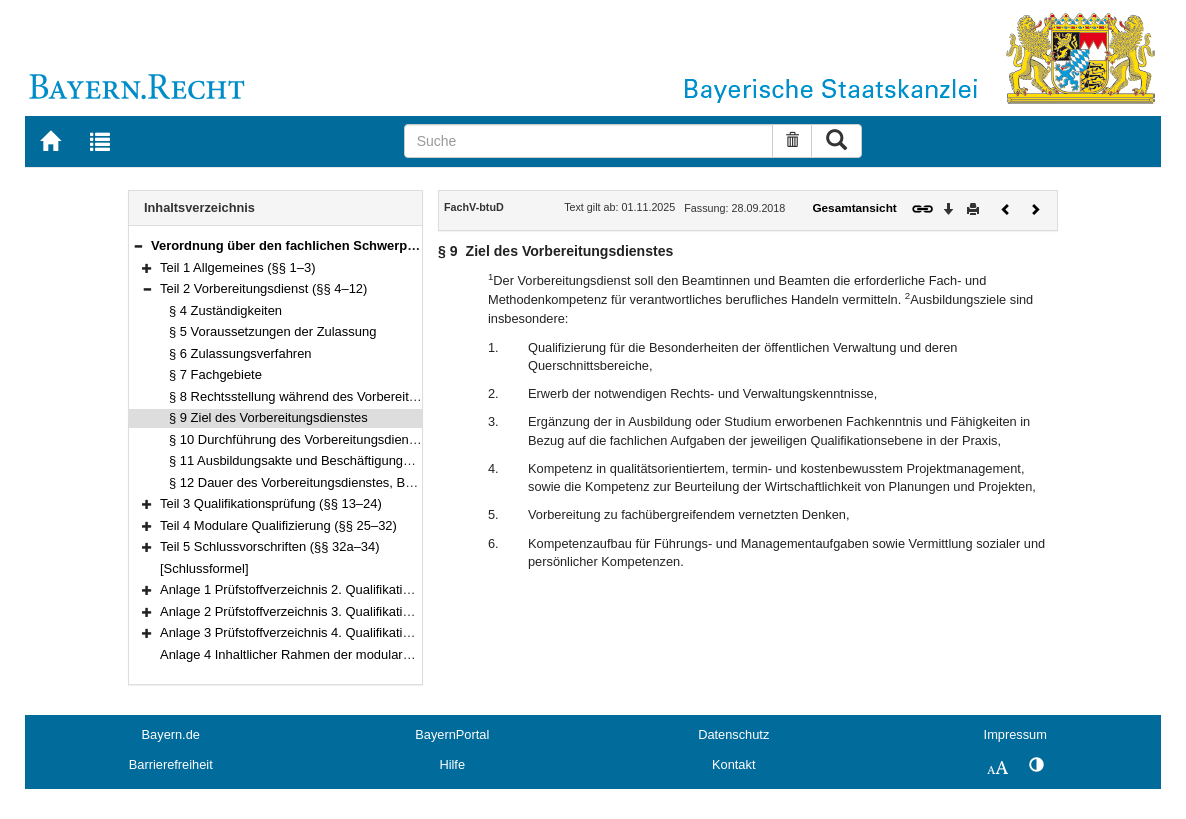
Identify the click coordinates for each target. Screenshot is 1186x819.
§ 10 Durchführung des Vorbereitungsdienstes (301, 439)
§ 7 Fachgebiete (215, 374)
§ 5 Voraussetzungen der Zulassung (272, 331)
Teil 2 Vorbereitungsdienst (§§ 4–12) (263, 288)
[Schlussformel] (204, 568)
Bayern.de (171, 734)
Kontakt (733, 764)
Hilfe (452, 764)
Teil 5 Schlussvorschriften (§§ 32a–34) (270, 546)
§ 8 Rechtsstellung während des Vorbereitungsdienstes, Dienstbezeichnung (386, 396)
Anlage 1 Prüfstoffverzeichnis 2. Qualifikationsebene (309, 589)
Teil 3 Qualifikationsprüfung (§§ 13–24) (271, 503)
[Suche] (588, 141)
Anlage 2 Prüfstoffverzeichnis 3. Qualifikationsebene (309, 611)
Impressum (1015, 734)
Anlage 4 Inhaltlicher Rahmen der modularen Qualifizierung (330, 654)
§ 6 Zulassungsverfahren (240, 353)
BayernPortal (452, 734)
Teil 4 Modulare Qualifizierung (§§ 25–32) (278, 525)
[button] (138, 245)
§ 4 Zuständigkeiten (225, 310)
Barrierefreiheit (171, 764)
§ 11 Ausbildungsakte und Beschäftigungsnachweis (316, 460)
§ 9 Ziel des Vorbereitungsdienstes (268, 417)
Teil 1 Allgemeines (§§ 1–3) (238, 267)
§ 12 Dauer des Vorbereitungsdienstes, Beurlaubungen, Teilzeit (350, 482)
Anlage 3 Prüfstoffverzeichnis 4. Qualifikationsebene (309, 632)
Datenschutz (733, 734)
